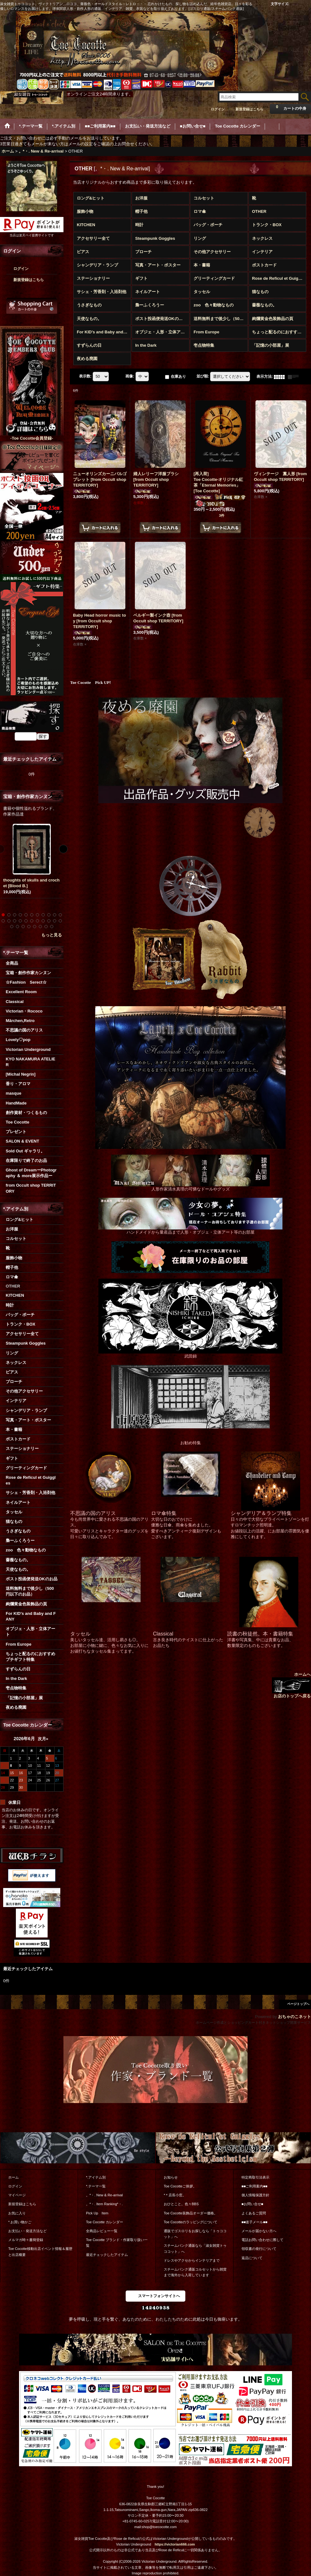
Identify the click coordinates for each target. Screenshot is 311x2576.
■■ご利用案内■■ (255, 2186)
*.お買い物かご (19, 2222)
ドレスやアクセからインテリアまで (192, 2260)
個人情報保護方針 (255, 2195)
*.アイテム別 (96, 2177)
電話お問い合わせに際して (262, 2240)
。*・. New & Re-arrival (104, 2195)
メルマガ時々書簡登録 (25, 2240)
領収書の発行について (259, 2249)
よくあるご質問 (254, 2213)
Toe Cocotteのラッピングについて (190, 2222)
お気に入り (17, 2213)
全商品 (12, 963)
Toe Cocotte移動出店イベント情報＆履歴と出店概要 (40, 2251)
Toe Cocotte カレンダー (104, 2222)
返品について (252, 2258)
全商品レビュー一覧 (101, 2231)
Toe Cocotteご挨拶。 (180, 2186)
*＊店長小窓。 (175, 2195)
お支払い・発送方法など (27, 2231)
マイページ (17, 2195)
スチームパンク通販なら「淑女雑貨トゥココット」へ (195, 2248)
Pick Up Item (97, 2213)
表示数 (85, 376)
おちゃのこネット (294, 2016)
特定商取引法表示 (255, 2177)
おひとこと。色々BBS (181, 2204)
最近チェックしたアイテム (107, 2255)
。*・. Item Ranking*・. (104, 2204)
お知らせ (171, 2177)
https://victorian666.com (175, 2544)
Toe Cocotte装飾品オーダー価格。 (190, 2213)
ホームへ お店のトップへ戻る (291, 1685)
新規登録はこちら (249, 109)
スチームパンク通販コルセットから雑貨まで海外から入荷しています (195, 2272)
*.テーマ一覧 (96, 2186)
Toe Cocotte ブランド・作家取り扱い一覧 (117, 2242)
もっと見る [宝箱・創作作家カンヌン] (51, 935)
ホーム (13, 2177)
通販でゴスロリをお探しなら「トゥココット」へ (195, 2233)
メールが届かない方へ (259, 2231)
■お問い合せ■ (252, 2204)
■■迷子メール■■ (255, 2222)
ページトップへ (298, 2004)
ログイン (218, 109)
